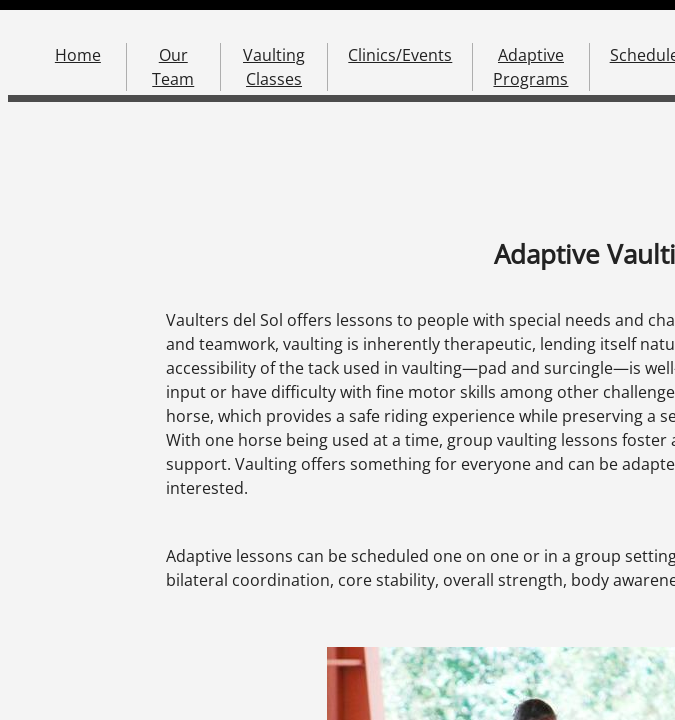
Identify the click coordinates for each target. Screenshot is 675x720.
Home (78, 55)
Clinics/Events (400, 55)
